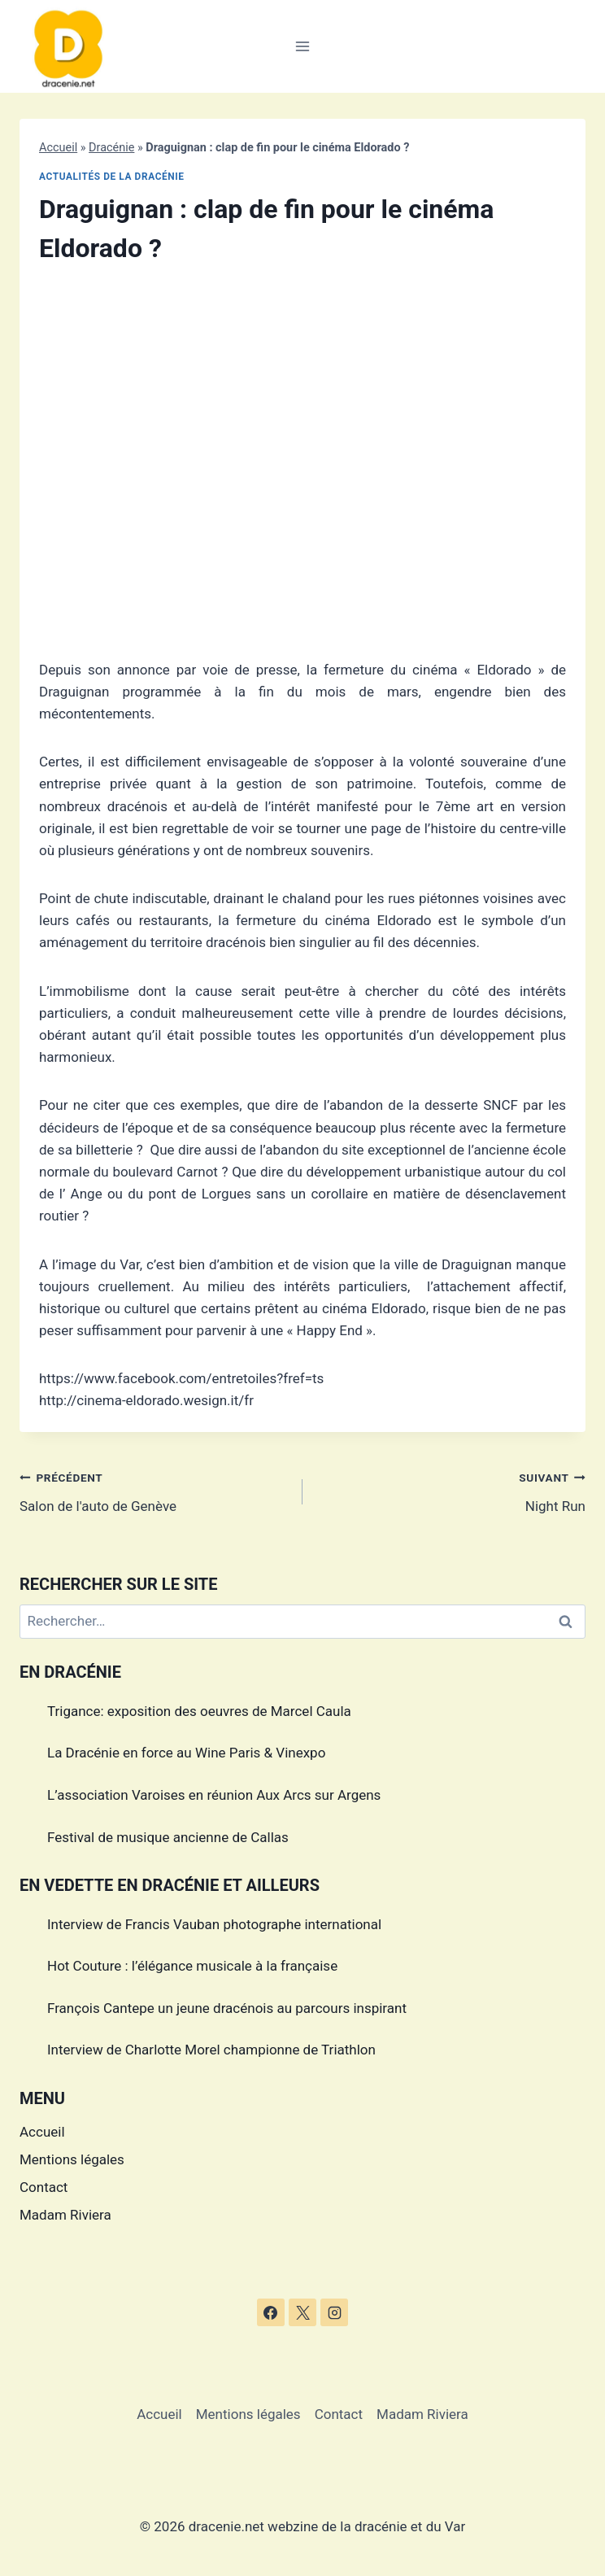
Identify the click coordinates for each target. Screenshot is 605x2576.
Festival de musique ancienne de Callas (168, 1837)
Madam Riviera (65, 2215)
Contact (43, 2187)
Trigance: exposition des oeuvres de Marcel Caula (199, 1711)
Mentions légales (72, 2159)
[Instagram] (334, 2312)
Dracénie (111, 148)
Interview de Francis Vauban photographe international (214, 1924)
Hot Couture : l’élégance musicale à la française (192, 1966)
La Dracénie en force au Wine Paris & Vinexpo (186, 1752)
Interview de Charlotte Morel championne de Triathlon (211, 2049)
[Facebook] (271, 2312)
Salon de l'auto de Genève (154, 1490)
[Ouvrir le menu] (303, 46)
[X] (302, 2312)
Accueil (58, 148)
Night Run (450, 1490)
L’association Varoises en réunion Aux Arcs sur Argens (214, 1795)
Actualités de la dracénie (112, 176)
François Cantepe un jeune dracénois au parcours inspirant (227, 2008)
